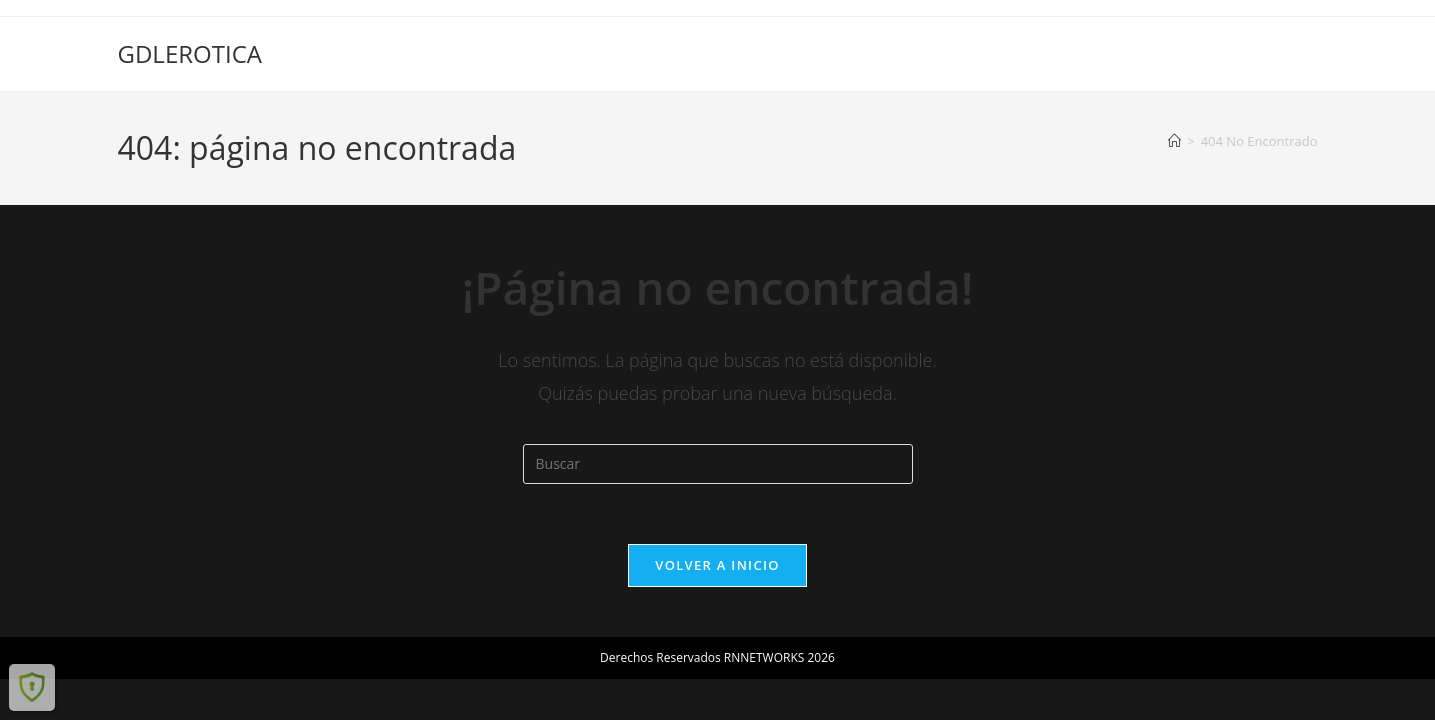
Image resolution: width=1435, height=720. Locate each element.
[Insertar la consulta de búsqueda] (718, 464)
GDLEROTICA (190, 53)
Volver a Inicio (717, 565)
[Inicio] (1174, 141)
